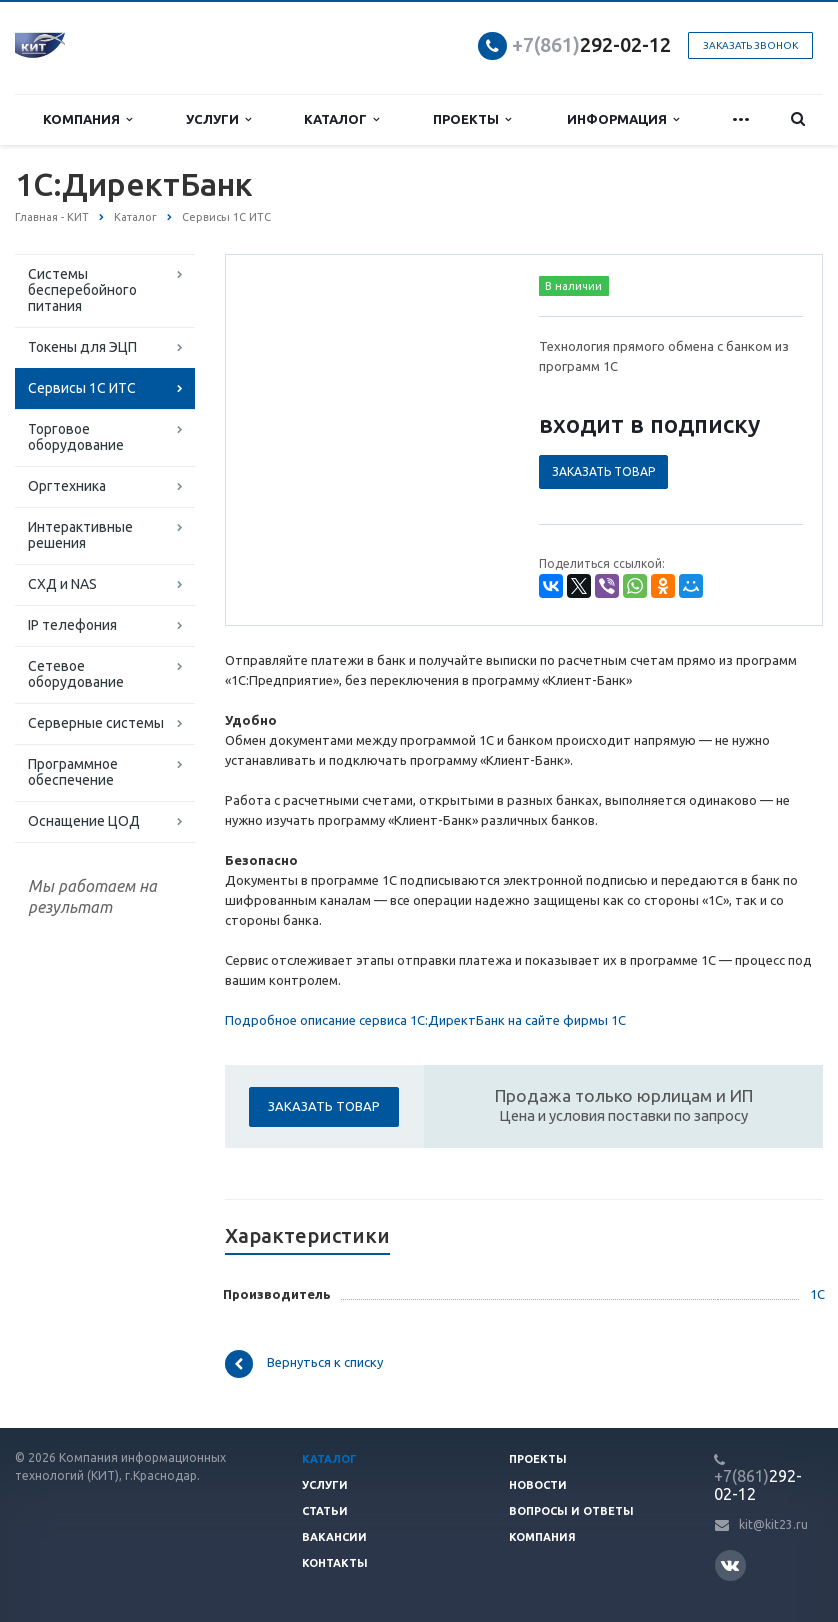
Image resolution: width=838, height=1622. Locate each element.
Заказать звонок (750, 45)
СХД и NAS (62, 584)
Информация (623, 119)
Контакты (335, 1563)
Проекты (472, 119)
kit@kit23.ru (773, 1524)
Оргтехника (67, 486)
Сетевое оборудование (76, 674)
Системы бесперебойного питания (82, 290)
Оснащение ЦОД (84, 821)
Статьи (325, 1511)
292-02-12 (591, 44)
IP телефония (72, 625)
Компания (87, 119)
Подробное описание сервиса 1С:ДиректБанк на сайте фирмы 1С (425, 1020)
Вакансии (334, 1537)
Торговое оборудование (76, 437)
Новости (538, 1485)
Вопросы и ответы (571, 1511)
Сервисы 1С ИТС (82, 388)
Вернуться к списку (304, 1364)
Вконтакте (730, 1564)
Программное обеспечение (73, 772)
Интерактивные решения (80, 535)
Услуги (218, 119)
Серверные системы (96, 723)
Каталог (341, 119)
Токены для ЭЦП (82, 347)
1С (817, 1294)
